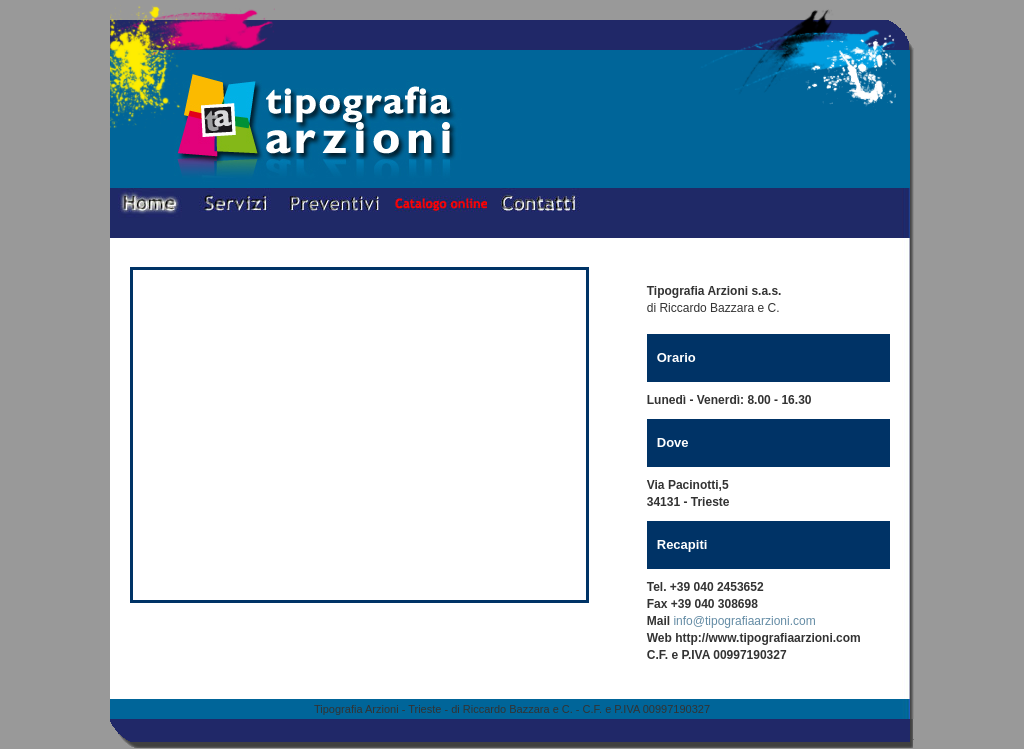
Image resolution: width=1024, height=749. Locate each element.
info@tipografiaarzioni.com (743, 621)
